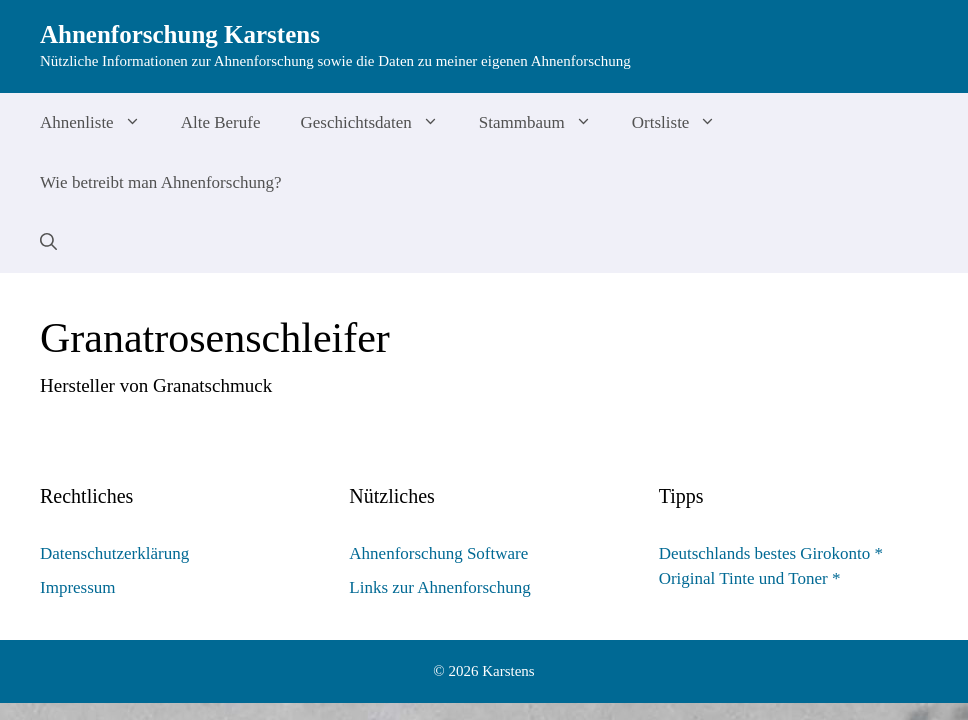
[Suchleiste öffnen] (48, 243)
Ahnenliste (100, 123)
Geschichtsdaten (379, 123)
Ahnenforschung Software (438, 553)
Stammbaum (545, 123)
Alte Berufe (221, 122)
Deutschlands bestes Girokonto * (771, 553)
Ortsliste (684, 123)
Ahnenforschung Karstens (180, 34)
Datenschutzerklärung (114, 553)
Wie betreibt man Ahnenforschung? (161, 182)
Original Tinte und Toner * (750, 578)
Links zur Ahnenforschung (439, 587)
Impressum (78, 587)
